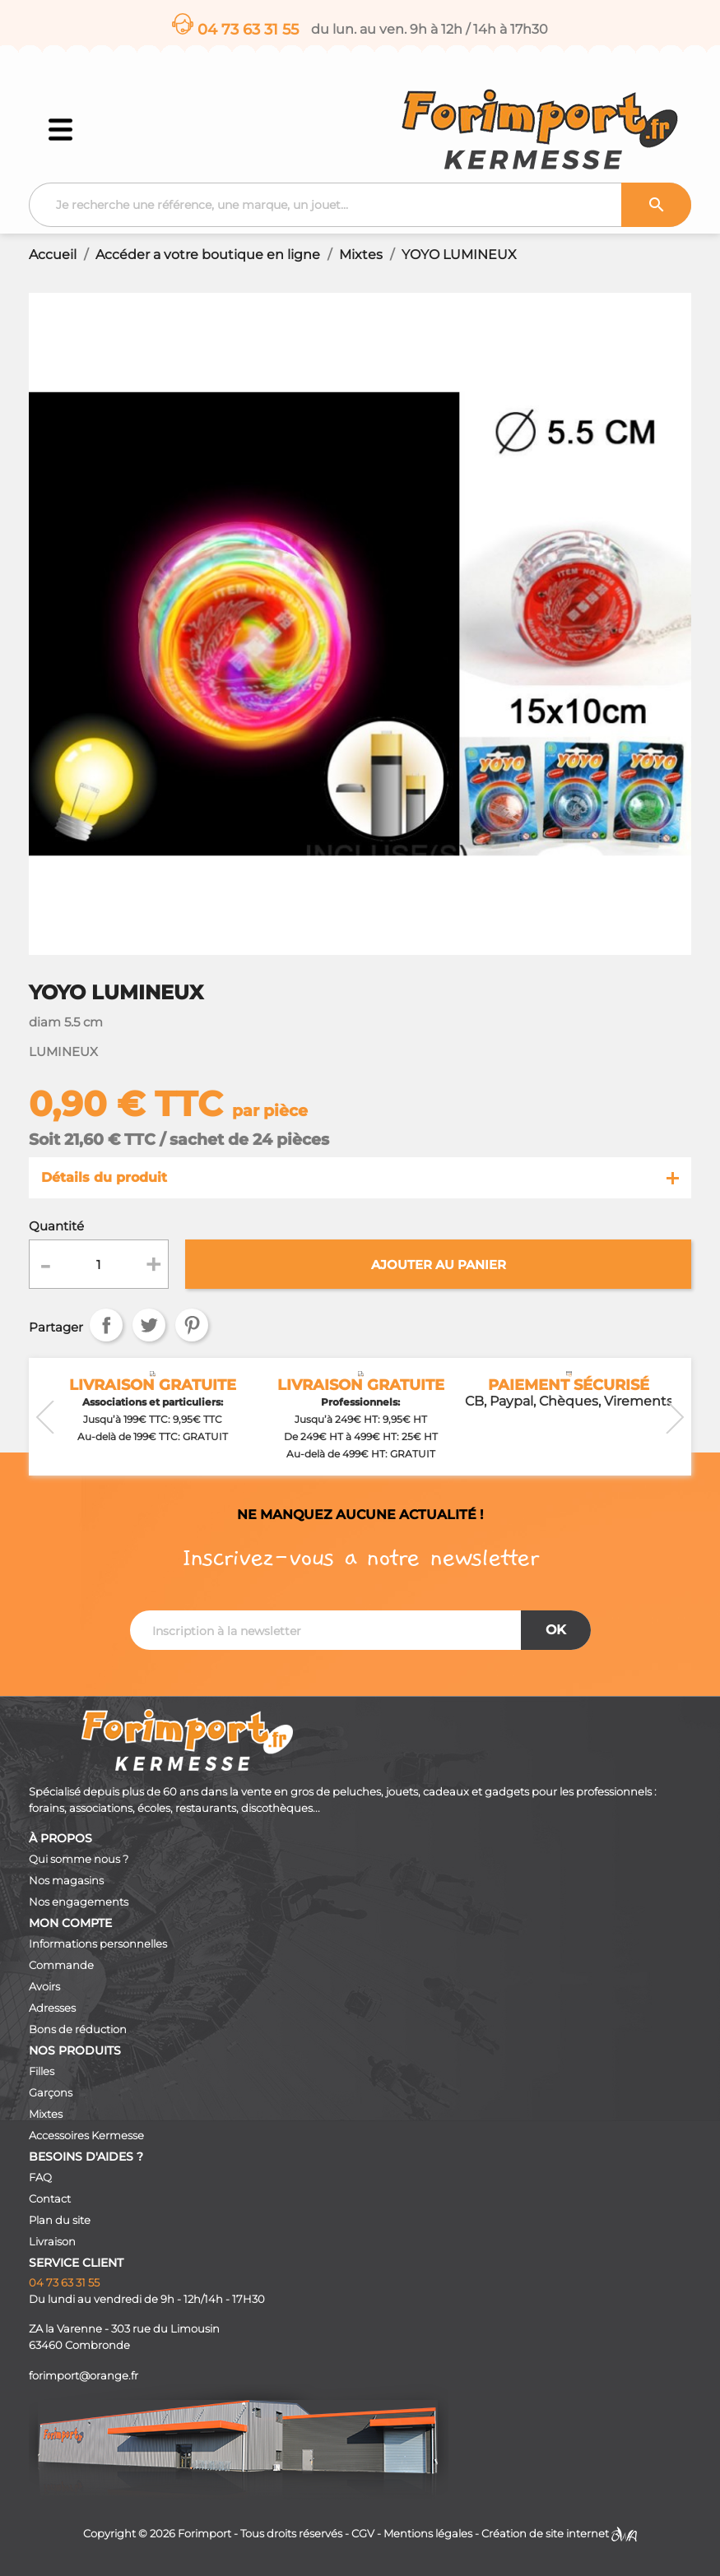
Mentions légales (427, 2533)
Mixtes (46, 2114)
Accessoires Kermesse (86, 2135)
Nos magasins (66, 1880)
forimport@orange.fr (83, 2376)
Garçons (50, 2093)
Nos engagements (78, 1902)
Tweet (148, 1325)
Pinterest (191, 1325)
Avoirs (44, 1987)
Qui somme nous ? (78, 1859)
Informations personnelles (98, 1944)
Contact (50, 2199)
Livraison (52, 2241)
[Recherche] (360, 205)
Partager (106, 1325)
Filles (41, 2071)
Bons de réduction (78, 2029)
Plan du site (60, 2220)
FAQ (40, 2177)
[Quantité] (99, 1264)
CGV (362, 2533)
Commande (61, 1965)
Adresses (52, 2008)
